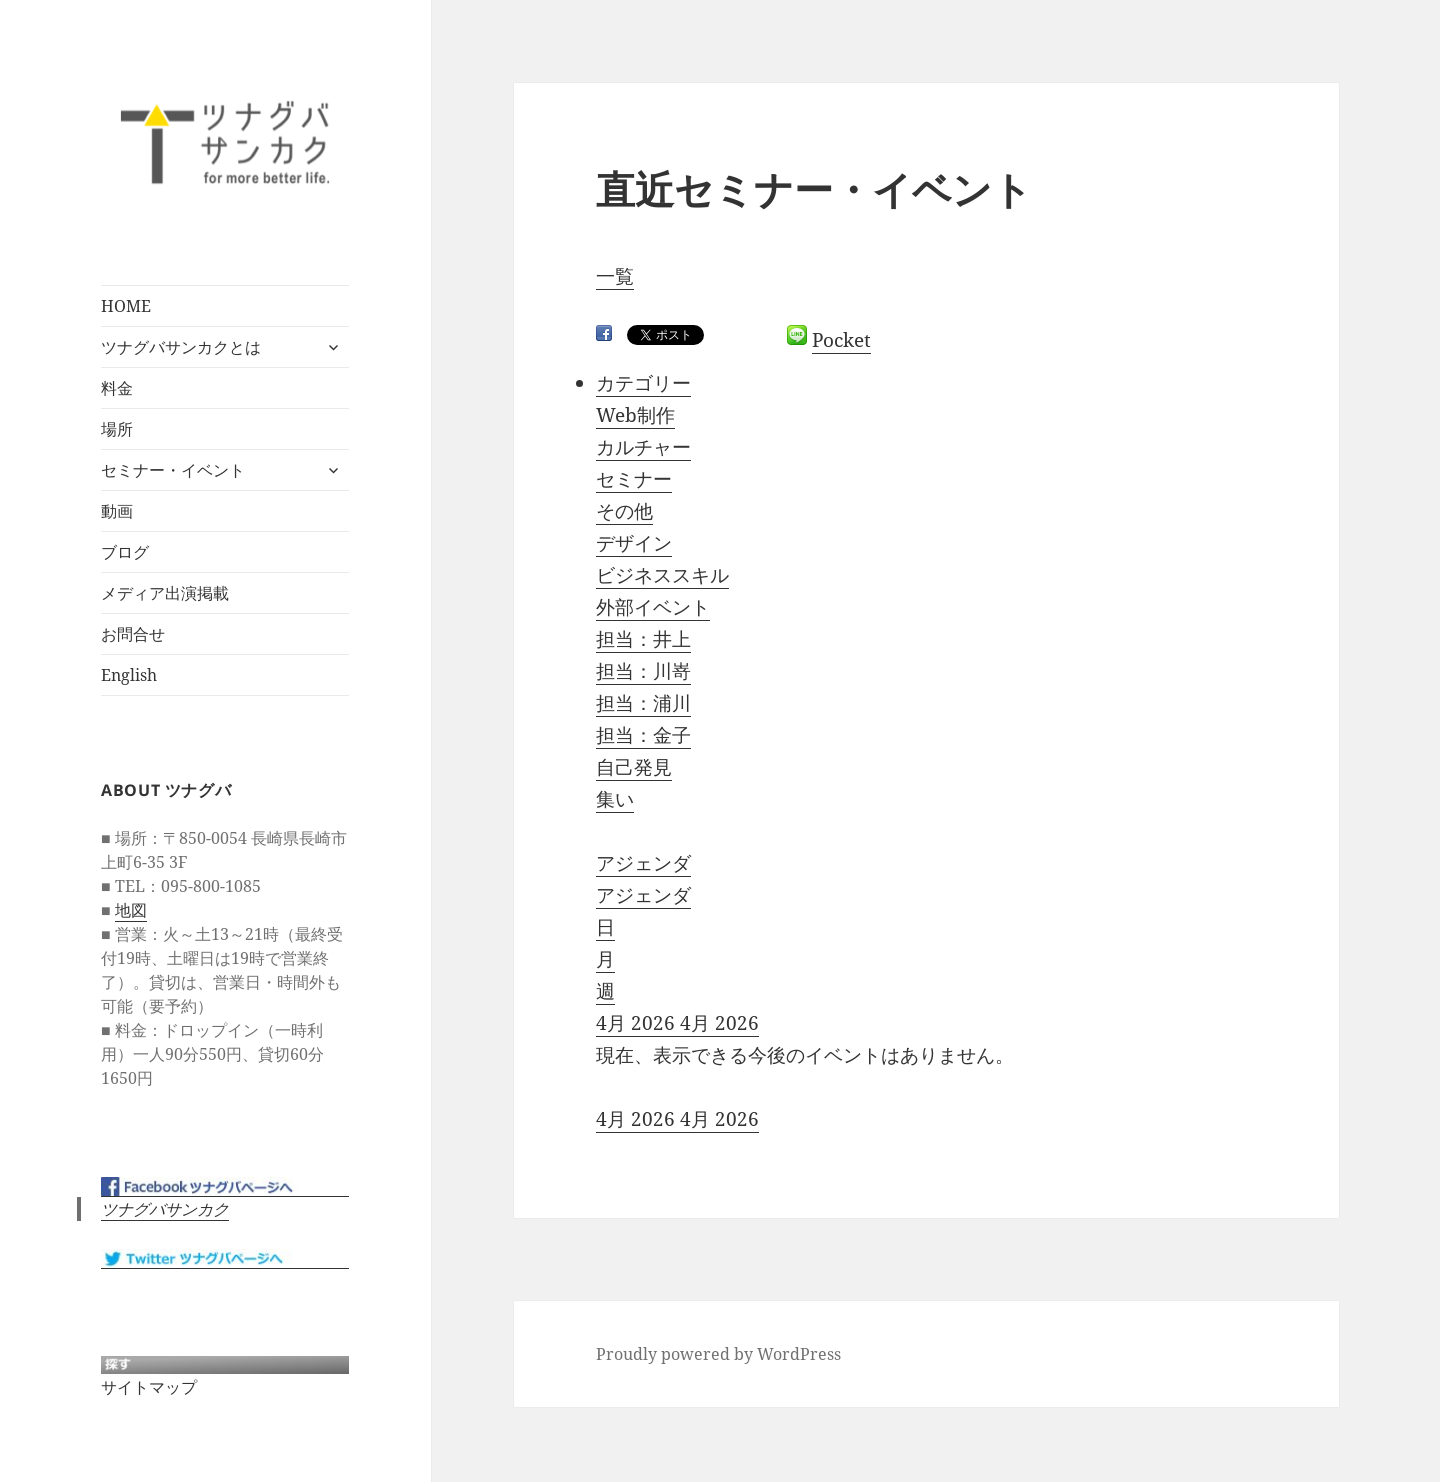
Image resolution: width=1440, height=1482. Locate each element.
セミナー (634, 479)
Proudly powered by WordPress (718, 1354)
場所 (117, 429)
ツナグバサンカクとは (181, 347)
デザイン (634, 543)
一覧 (615, 276)
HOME (126, 306)
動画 (117, 511)
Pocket (841, 340)
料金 (117, 388)
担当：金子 (643, 735)
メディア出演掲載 (165, 593)
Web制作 (635, 415)
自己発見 (634, 767)
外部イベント (653, 607)
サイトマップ (149, 1387)
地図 (131, 910)
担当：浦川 (643, 703)
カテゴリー (643, 383)
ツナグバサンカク (165, 1209)
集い (615, 799)
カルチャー (643, 447)
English (129, 675)
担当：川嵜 (643, 671)
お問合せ (133, 634)
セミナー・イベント (173, 470)
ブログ (125, 552)
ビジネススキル (662, 575)
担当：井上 (643, 639)
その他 (624, 511)
